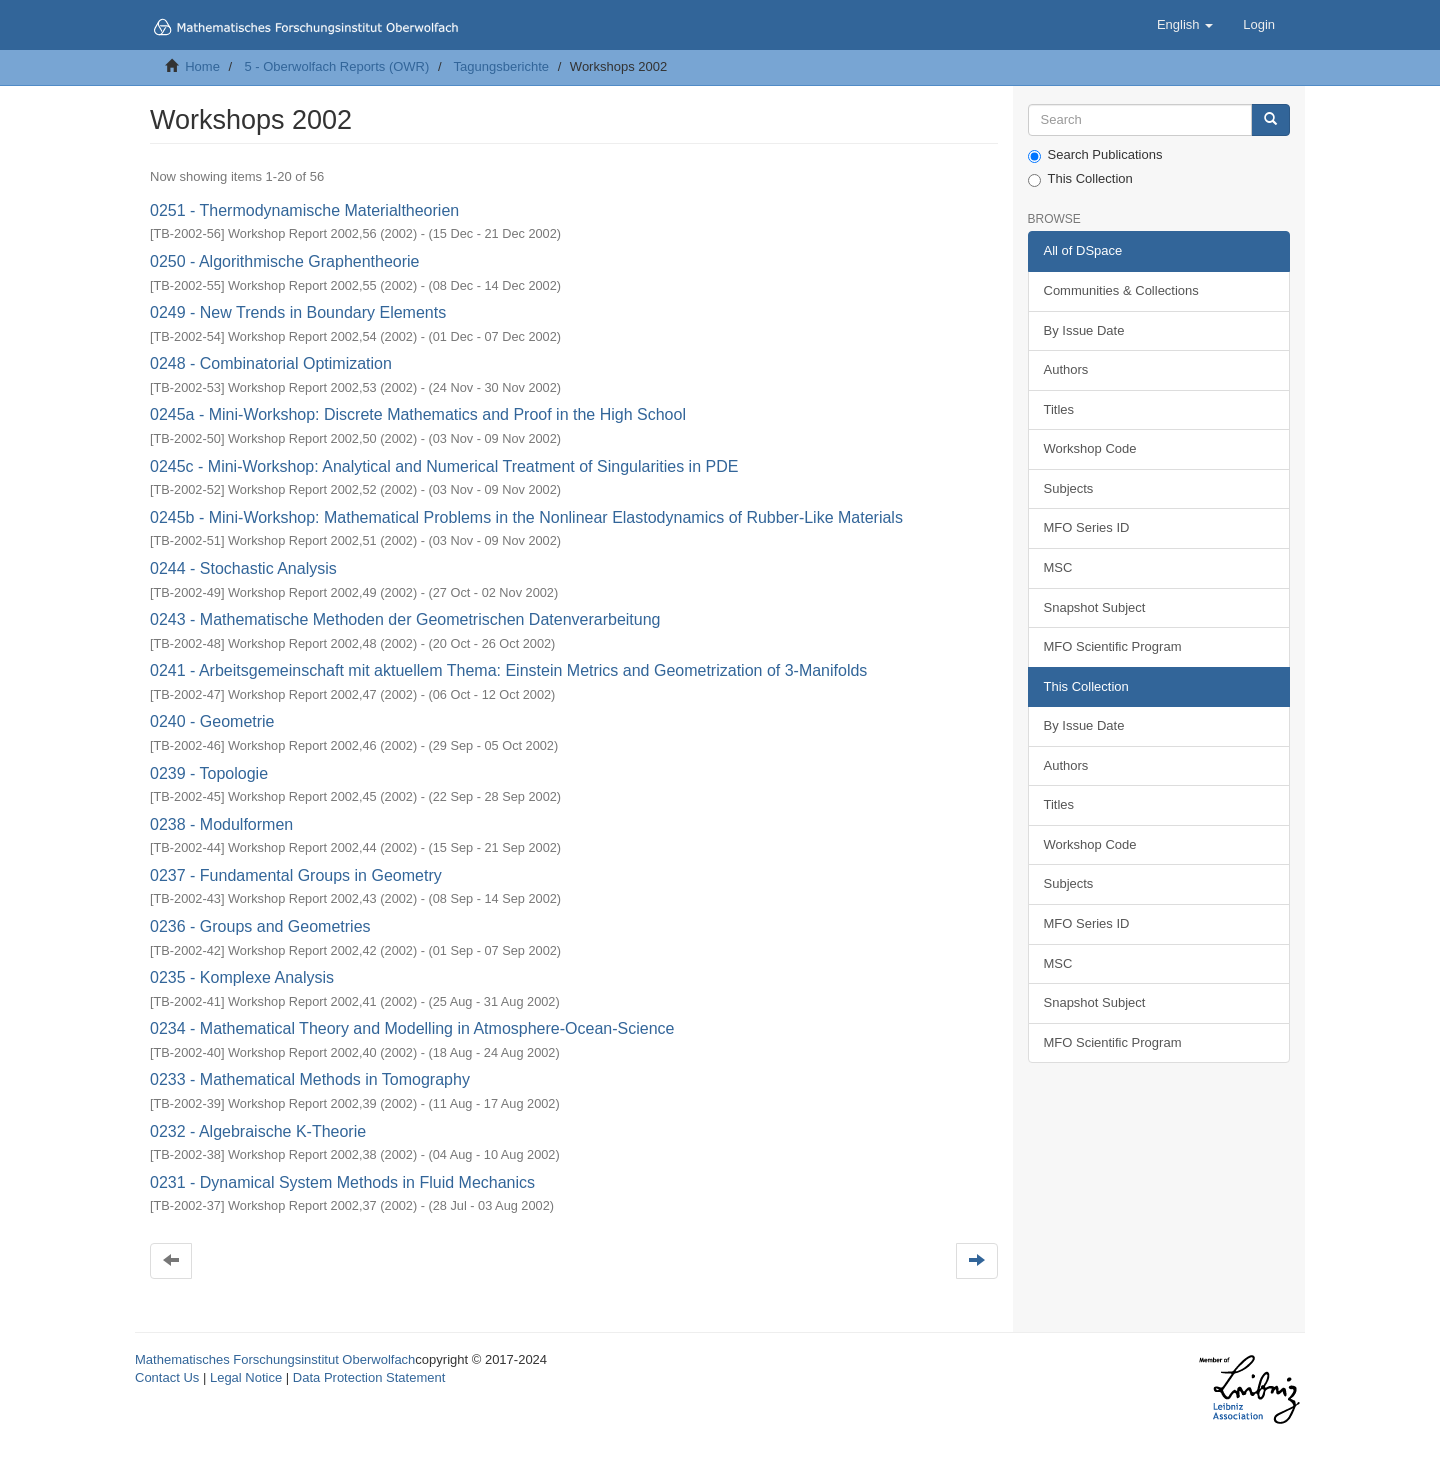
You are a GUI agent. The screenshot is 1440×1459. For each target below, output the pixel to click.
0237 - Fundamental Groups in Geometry (296, 875)
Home (202, 66)
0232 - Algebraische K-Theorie (258, 1131)
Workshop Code (1090, 448)
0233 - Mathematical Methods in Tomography (310, 1079)
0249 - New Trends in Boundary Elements (298, 312)
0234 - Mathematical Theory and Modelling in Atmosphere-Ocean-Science (412, 1028)
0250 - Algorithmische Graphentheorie (285, 261)
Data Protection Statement (369, 1377)
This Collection (1080, 179)
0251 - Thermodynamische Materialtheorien (304, 210)
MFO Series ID (1087, 527)
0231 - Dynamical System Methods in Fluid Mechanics (342, 1182)
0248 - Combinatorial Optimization (271, 363)
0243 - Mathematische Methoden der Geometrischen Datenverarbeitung (405, 619)
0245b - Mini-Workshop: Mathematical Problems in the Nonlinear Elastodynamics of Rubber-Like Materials (526, 517)
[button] (1185, 25)
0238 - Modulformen (221, 824)
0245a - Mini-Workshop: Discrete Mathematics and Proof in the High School (418, 414)
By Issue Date (1084, 330)
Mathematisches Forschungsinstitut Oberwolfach (275, 1359)
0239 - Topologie (209, 773)
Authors (1066, 369)
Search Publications (1095, 155)
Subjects (1069, 488)
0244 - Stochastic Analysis (243, 568)
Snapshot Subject (1095, 607)
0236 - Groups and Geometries (260, 926)
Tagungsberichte (501, 66)
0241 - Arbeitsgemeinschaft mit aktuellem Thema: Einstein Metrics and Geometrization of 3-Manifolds (508, 670)
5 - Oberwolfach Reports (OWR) (336, 66)
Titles (1059, 409)
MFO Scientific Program (1113, 646)
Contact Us (167, 1377)
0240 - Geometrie (212, 721)
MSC (1058, 567)
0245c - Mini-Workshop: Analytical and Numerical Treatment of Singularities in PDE (444, 466)
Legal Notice (246, 1377)
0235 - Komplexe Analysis (242, 977)
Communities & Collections (1121, 290)
